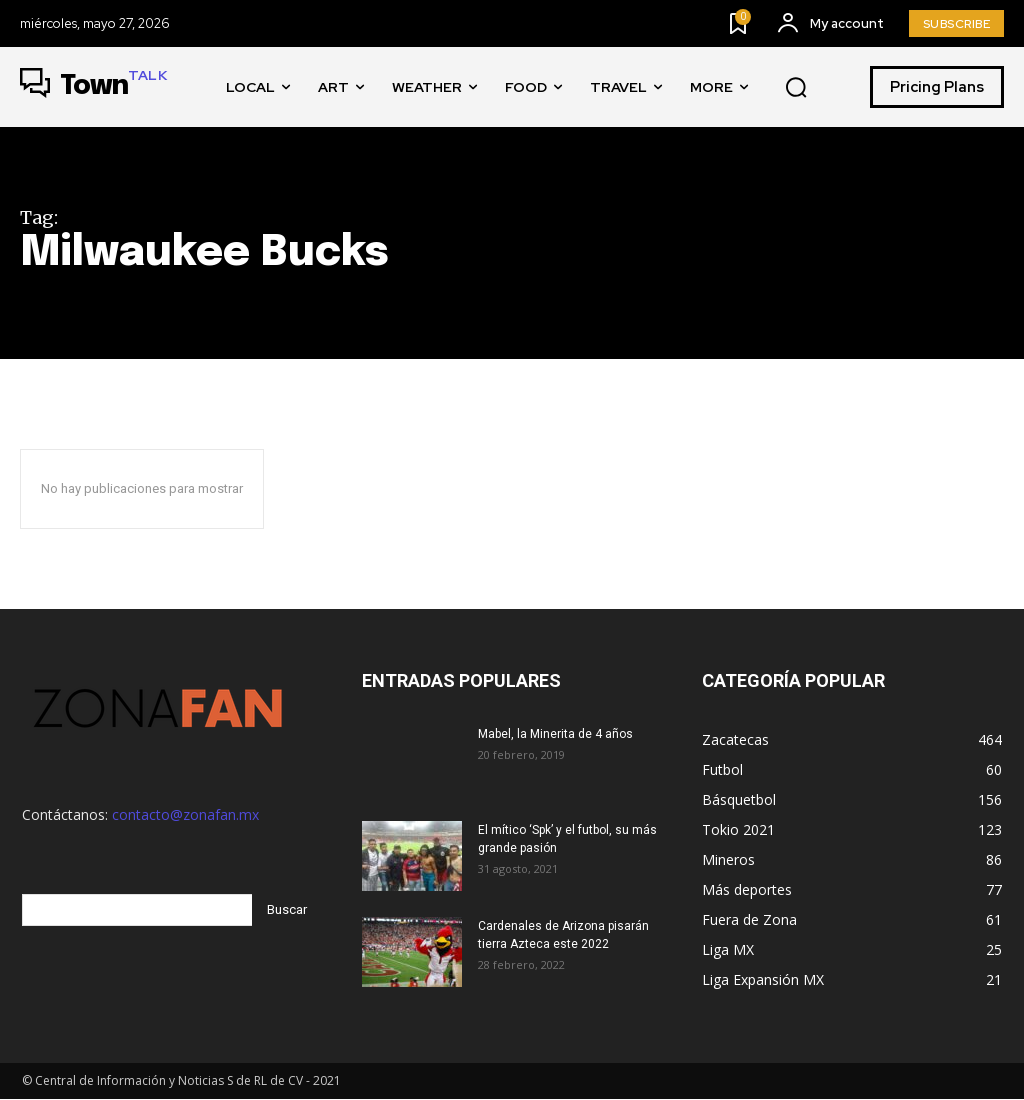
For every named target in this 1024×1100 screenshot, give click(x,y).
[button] (796, 88)
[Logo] (93, 87)
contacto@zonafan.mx (185, 814)
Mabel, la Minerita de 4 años (555, 734)
